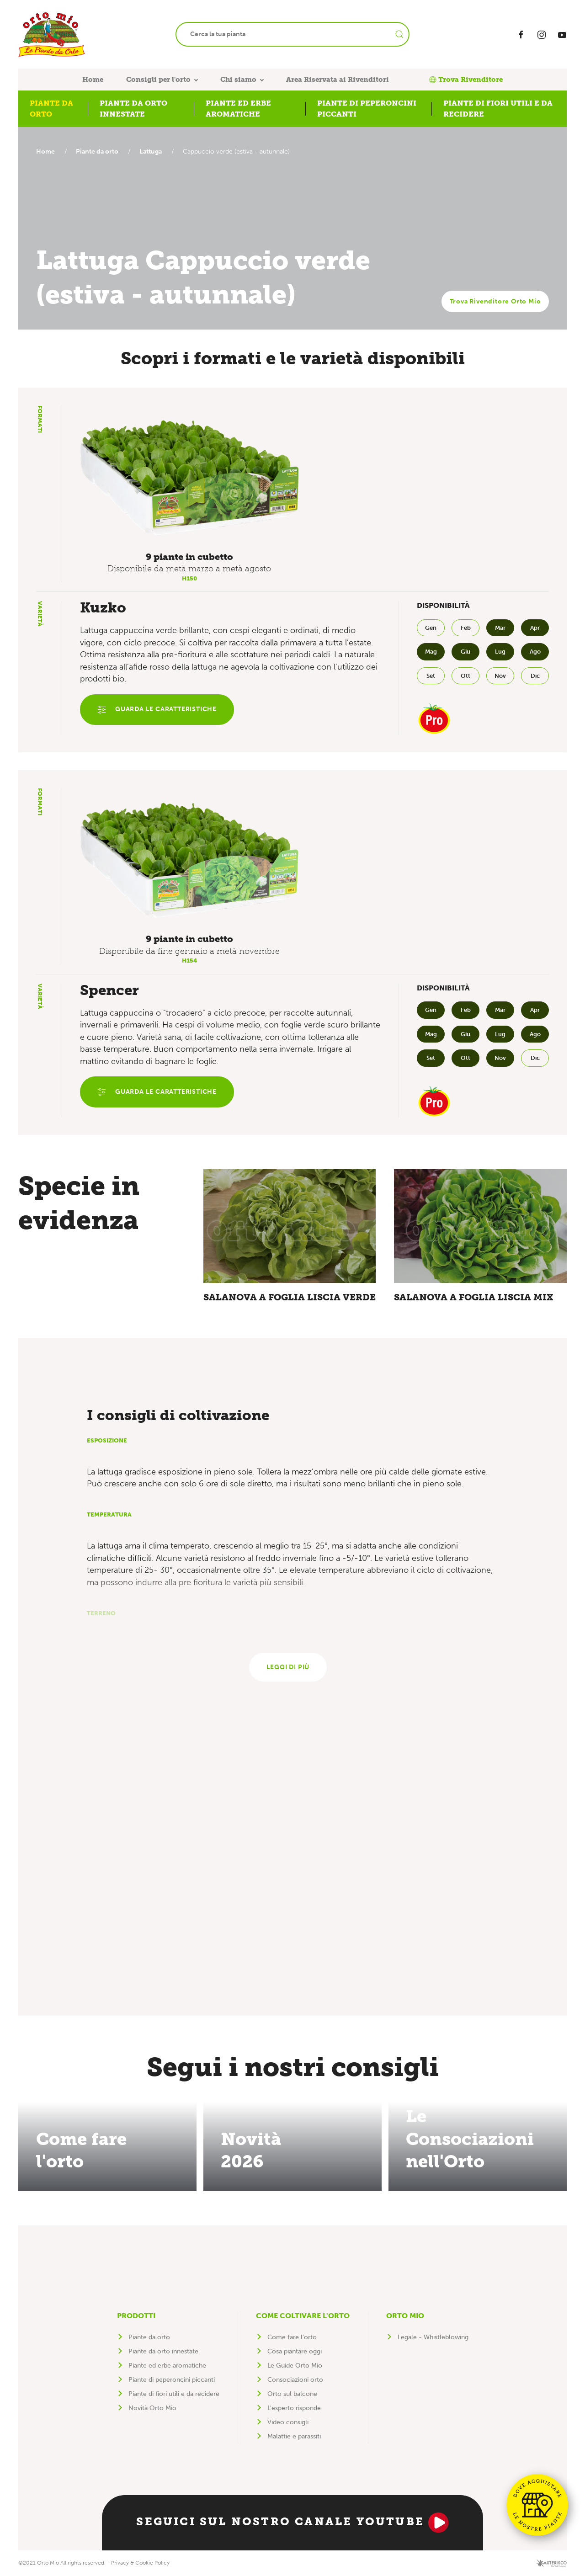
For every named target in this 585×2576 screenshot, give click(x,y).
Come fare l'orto (292, 2337)
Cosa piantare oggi (294, 2351)
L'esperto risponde (294, 2408)
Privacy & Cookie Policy (140, 2563)
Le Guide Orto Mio (294, 2365)
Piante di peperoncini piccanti (171, 2380)
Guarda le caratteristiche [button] (157, 709)
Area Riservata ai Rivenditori (337, 79)
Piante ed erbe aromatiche (167, 2365)
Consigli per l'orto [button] (158, 79)
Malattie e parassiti (294, 2436)
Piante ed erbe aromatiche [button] (238, 108)
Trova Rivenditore (466, 79)
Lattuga (155, 151)
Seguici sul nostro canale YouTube (292, 2522)
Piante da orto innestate (163, 2351)
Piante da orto (99, 151)
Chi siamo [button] (238, 79)
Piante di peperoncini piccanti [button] (366, 108)
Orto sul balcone (292, 2394)
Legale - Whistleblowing (433, 2337)
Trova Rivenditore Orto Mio (495, 301)
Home (92, 79)
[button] (189, 477)
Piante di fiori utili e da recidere (173, 2394)
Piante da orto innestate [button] (133, 108)
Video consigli (287, 2422)
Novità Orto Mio (152, 2408)
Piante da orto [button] (51, 108)
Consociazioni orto (295, 2380)
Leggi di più (288, 1667)
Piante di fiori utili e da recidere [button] (498, 108)
